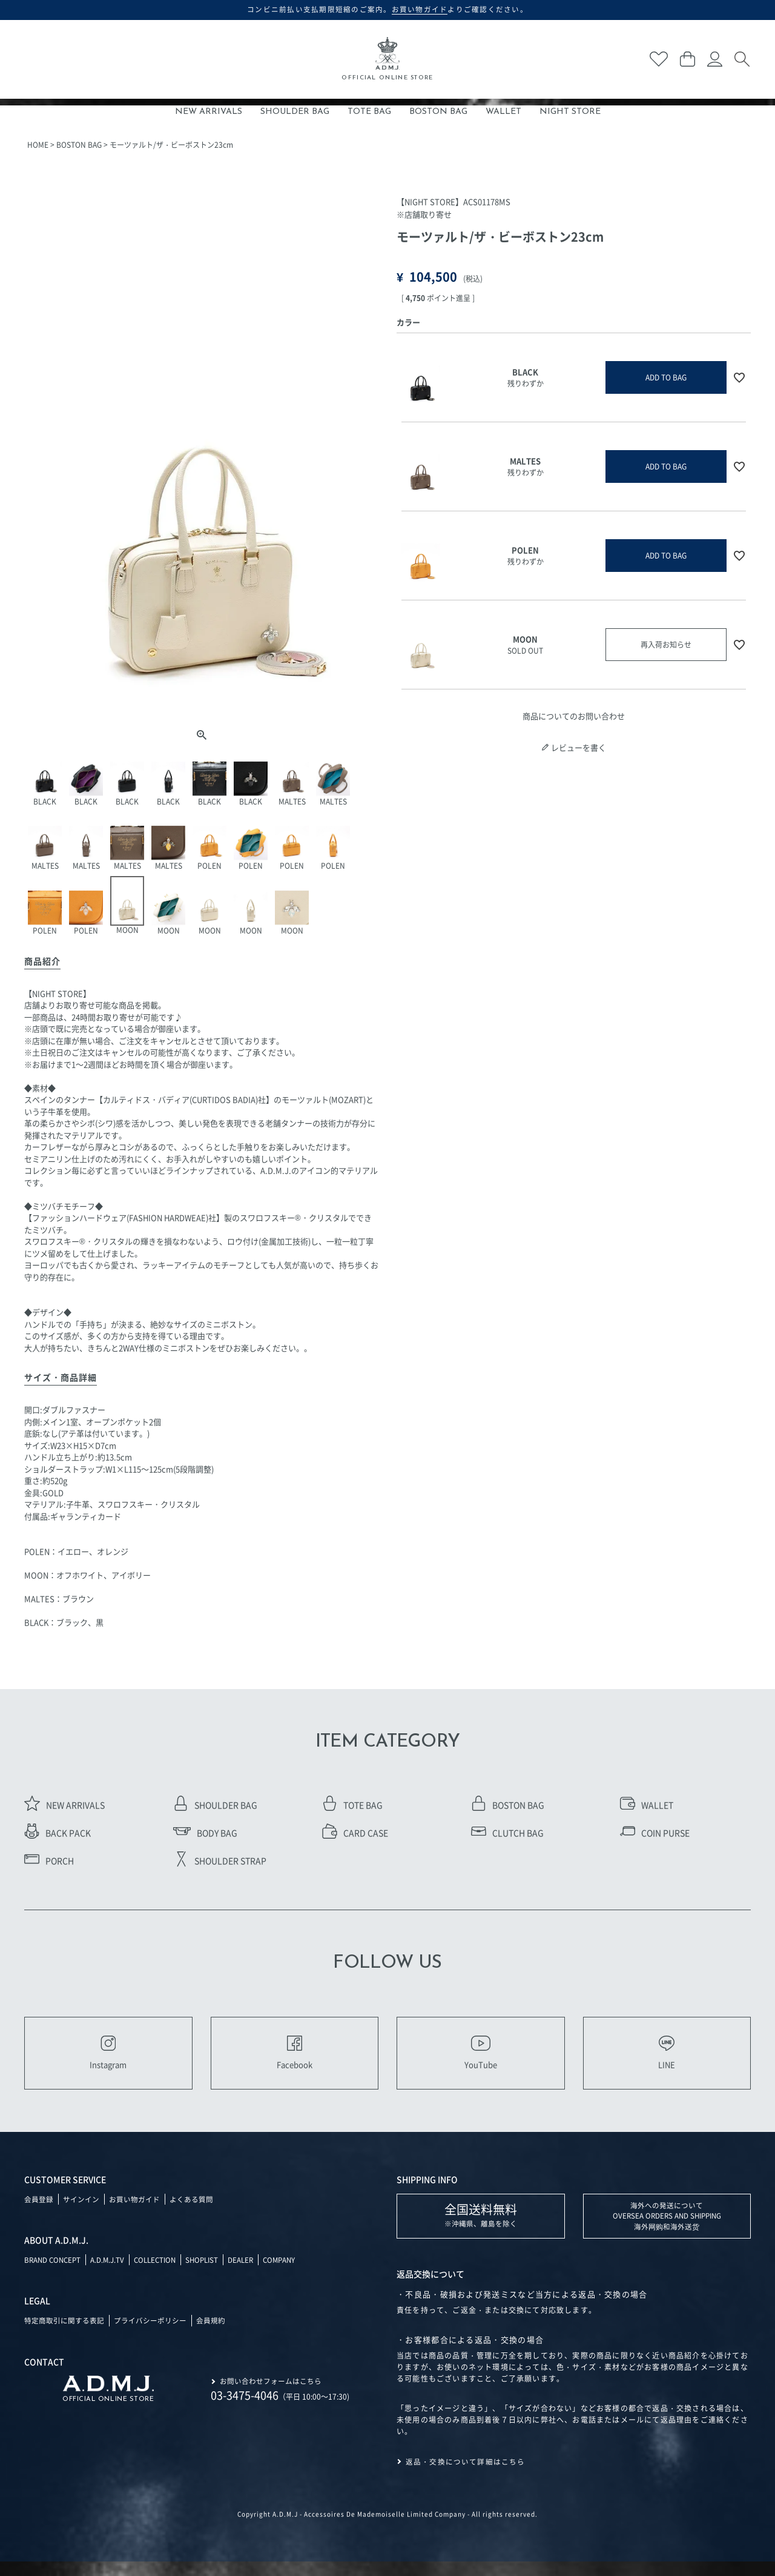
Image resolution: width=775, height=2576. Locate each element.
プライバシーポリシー (150, 2333)
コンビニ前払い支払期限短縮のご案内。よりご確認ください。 (387, 9)
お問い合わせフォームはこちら (271, 2394)
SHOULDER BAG (294, 111)
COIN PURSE (655, 1833)
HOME (37, 144)
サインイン (81, 2213)
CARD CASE (355, 1833)
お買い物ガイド (134, 2213)
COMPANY (291, 2273)
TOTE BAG (369, 111)
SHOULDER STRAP (219, 1860)
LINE (667, 2060)
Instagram (108, 2060)
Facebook (294, 2060)
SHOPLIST (210, 2273)
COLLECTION (160, 2273)
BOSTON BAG (438, 111)
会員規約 (210, 2333)
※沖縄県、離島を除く (480, 2228)
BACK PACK (57, 1833)
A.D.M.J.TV (111, 2273)
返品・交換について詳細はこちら (466, 2476)
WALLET (503, 111)
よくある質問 (191, 2213)
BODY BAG (205, 1833)
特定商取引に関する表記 (64, 2333)
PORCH (49, 1860)
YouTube (480, 2060)
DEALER (251, 2273)
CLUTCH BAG (507, 1833)
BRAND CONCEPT (54, 2273)
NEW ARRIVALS (208, 111)
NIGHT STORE (570, 111)
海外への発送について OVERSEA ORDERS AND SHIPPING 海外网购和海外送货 (667, 2230)
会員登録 (38, 2213)
